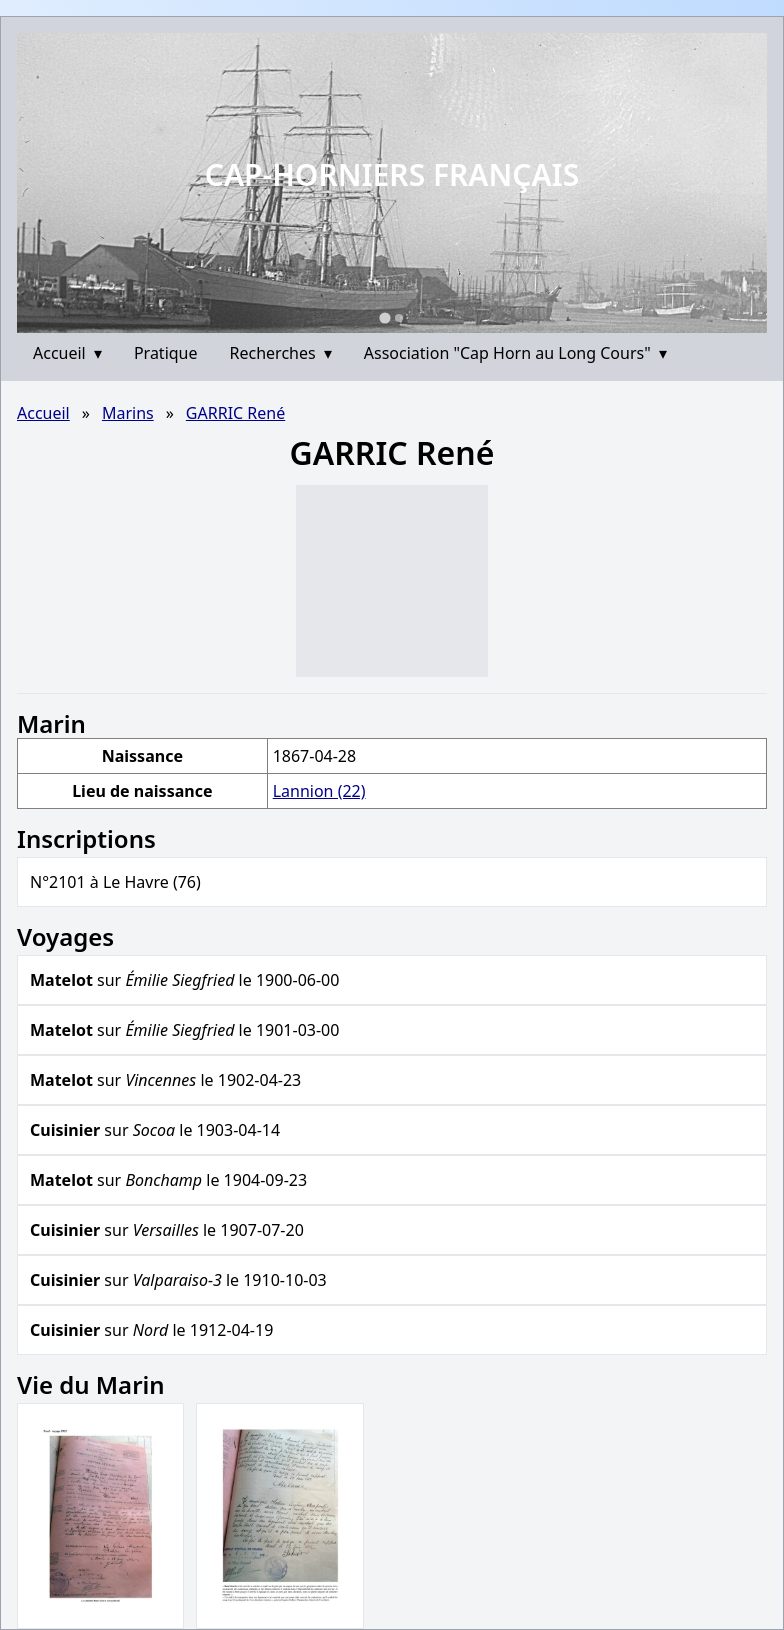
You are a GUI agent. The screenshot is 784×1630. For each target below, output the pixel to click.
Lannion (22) (319, 791)
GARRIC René (235, 413)
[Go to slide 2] (399, 318)
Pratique (166, 353)
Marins (128, 413)
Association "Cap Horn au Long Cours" (515, 353)
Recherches (281, 353)
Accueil (67, 353)
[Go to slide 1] (384, 317)
